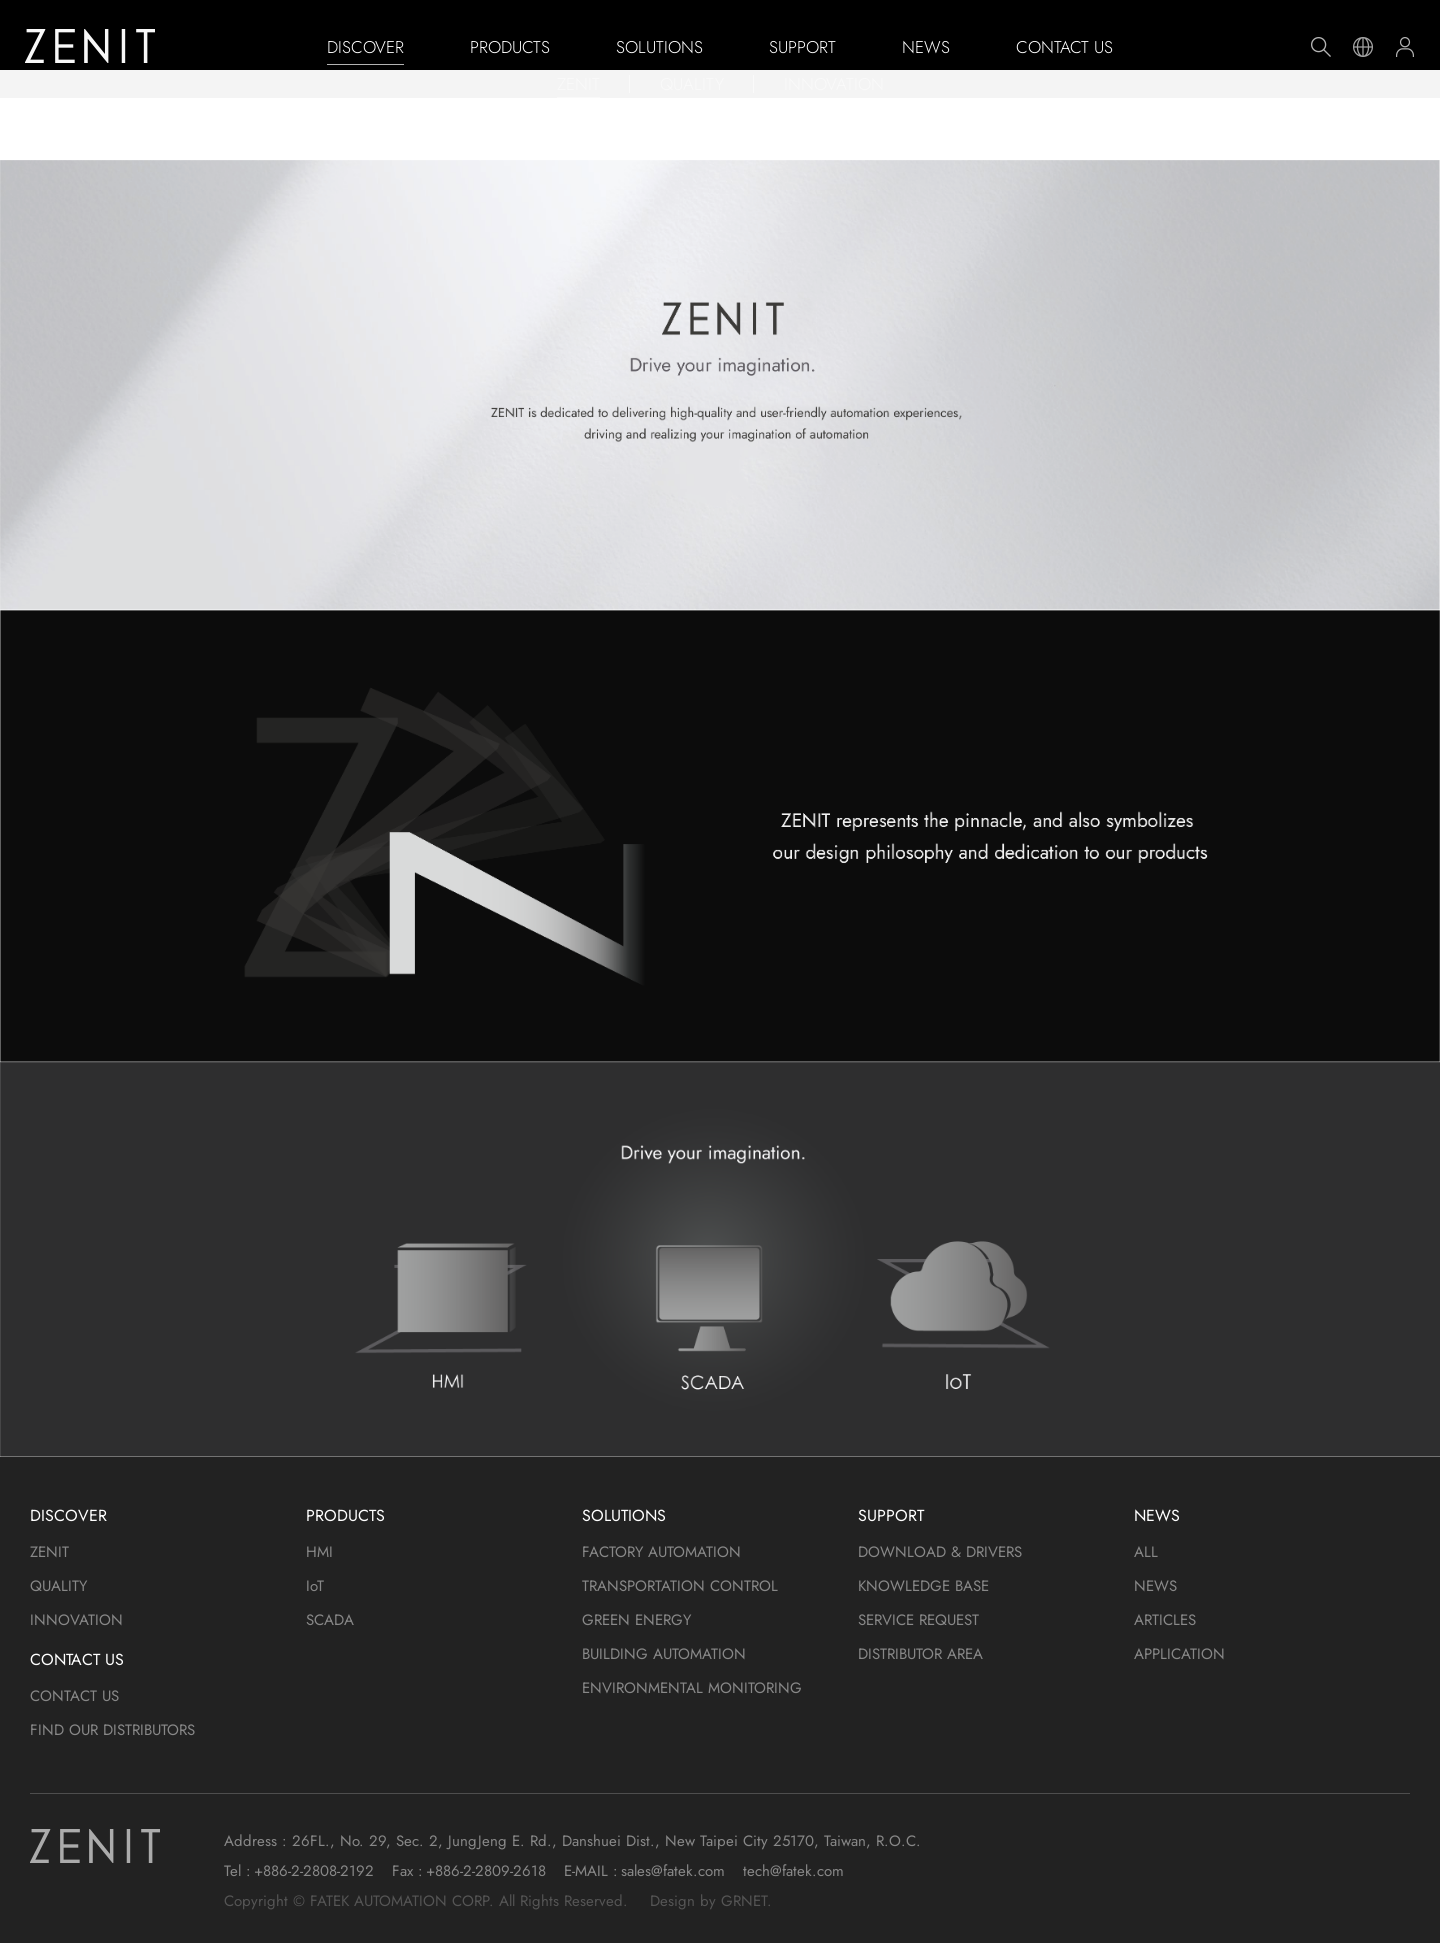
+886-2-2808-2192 (314, 1871)
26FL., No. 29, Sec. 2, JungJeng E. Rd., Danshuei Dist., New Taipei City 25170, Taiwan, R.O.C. (606, 1841)
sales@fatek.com (673, 1871)
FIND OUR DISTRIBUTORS (112, 1730)
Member (1405, 47)
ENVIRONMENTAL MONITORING (692, 1688)
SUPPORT (802, 47)
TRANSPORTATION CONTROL (680, 1586)
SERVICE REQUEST (918, 1620)
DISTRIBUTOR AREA (920, 1654)
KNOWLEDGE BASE (923, 1586)
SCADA (330, 1620)
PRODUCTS (510, 47)
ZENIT (578, 125)
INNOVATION (834, 125)
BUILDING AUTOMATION (664, 1654)
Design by (683, 1901)
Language (1363, 47)
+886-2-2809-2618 (486, 1871)
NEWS (926, 47)
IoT (315, 1586)
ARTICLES (1165, 1620)
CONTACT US (1064, 47)
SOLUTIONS (659, 47)
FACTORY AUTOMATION (661, 1552)
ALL (1146, 1552)
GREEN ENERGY (636, 1620)
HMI (319, 1552)
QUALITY (692, 125)
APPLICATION (1179, 1654)
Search (1321, 47)
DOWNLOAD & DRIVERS (940, 1552)
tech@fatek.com (793, 1871)
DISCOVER (365, 47)
